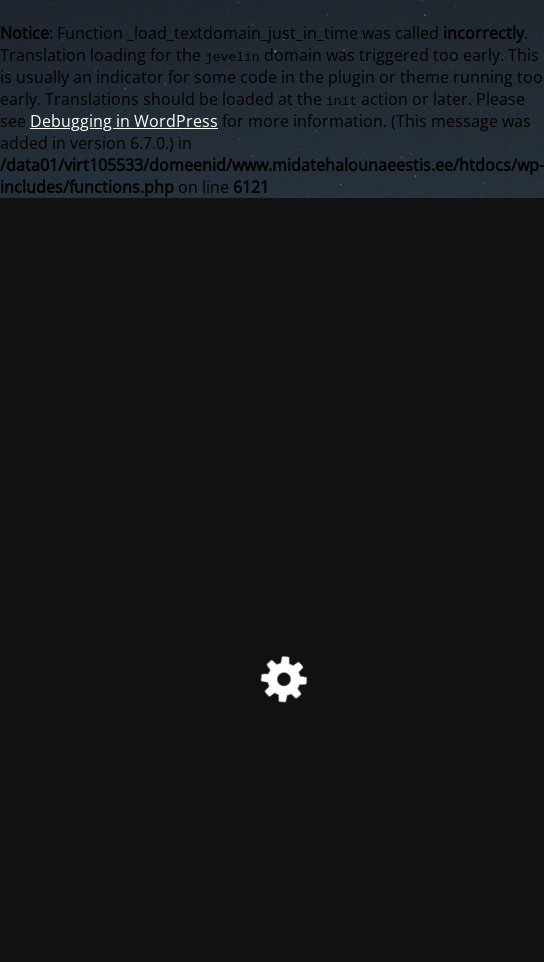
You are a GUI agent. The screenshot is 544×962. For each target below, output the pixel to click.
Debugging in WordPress (124, 121)
